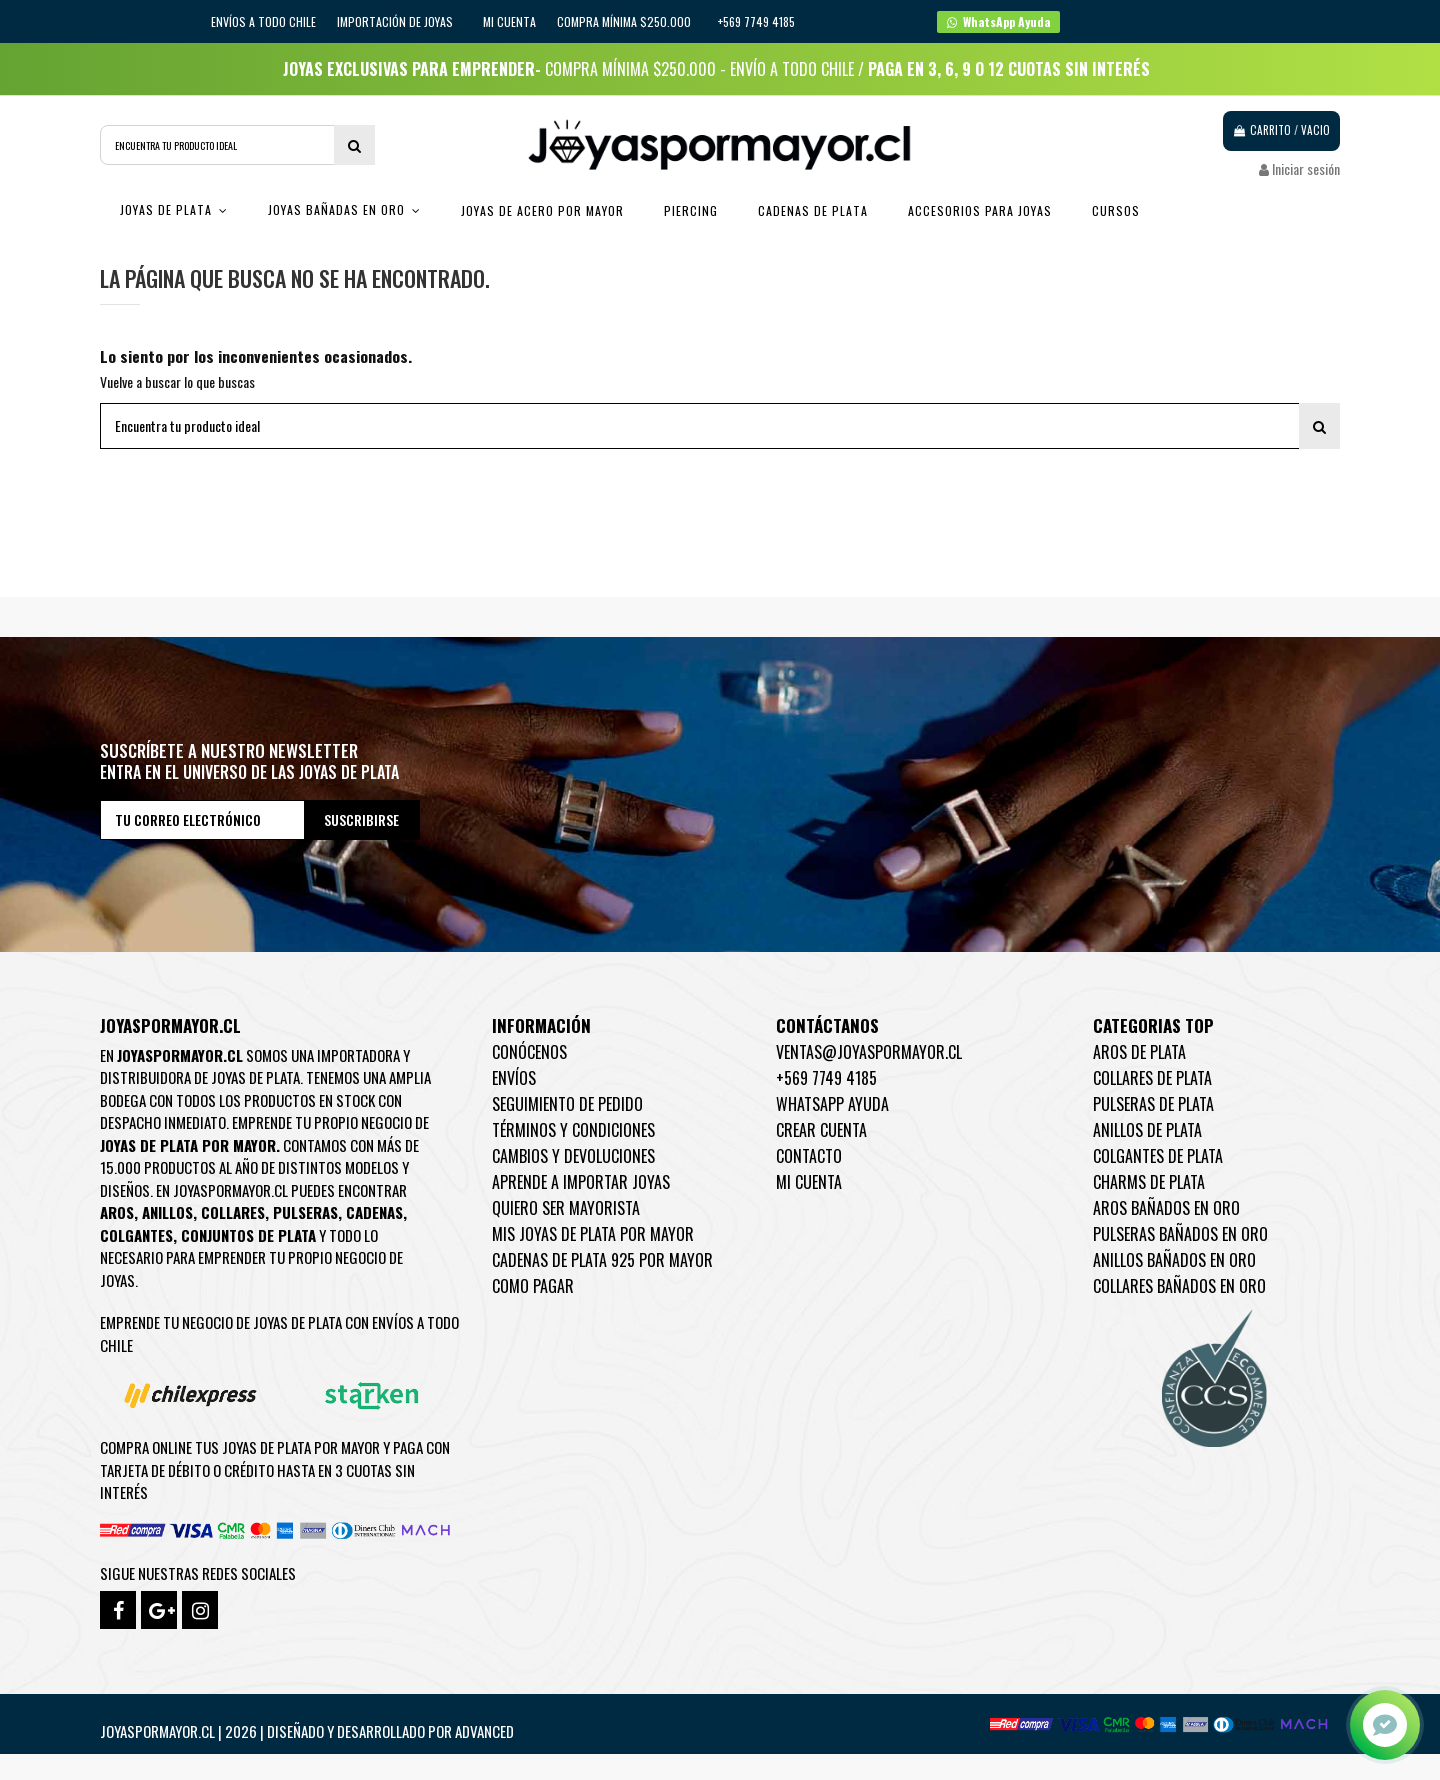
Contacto (809, 1156)
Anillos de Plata (1147, 1130)
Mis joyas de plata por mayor (593, 1234)
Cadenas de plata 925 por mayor (602, 1260)
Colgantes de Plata (1158, 1156)
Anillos (167, 1212)
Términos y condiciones (573, 1130)
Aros (117, 1212)
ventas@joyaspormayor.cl (869, 1052)
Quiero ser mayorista (566, 1208)
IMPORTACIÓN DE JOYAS (396, 21)
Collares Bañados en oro (1179, 1286)
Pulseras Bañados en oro (1180, 1234)
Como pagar (533, 1286)
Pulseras (305, 1212)
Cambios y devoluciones (573, 1156)
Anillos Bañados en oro (1174, 1260)
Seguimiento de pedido (567, 1104)
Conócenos (529, 1052)
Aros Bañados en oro (1166, 1208)
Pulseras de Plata (1153, 1104)
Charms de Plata (1149, 1182)
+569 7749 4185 (826, 1078)
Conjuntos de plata (248, 1235)
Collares (233, 1212)
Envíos (514, 1078)
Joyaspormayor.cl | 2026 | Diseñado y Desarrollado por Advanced (307, 1731)
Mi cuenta (509, 21)
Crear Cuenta (821, 1130)
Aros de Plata (1139, 1052)
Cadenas (374, 1212)
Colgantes (136, 1235)
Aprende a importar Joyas (581, 1182)
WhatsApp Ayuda (832, 1104)
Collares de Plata (1152, 1078)
